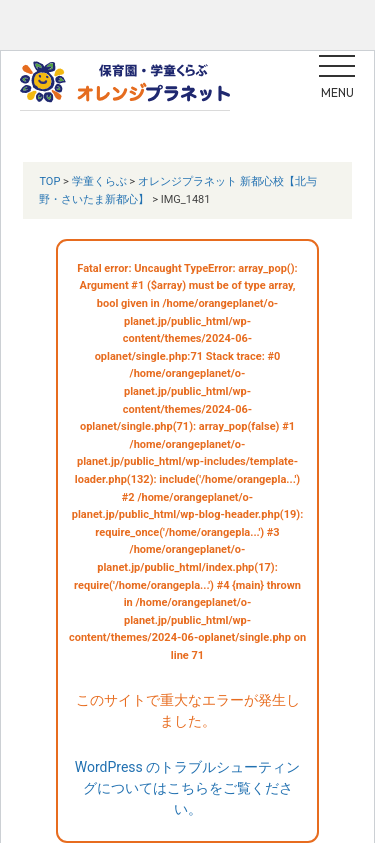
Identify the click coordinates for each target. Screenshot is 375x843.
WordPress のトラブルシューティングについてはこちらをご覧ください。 (188, 788)
